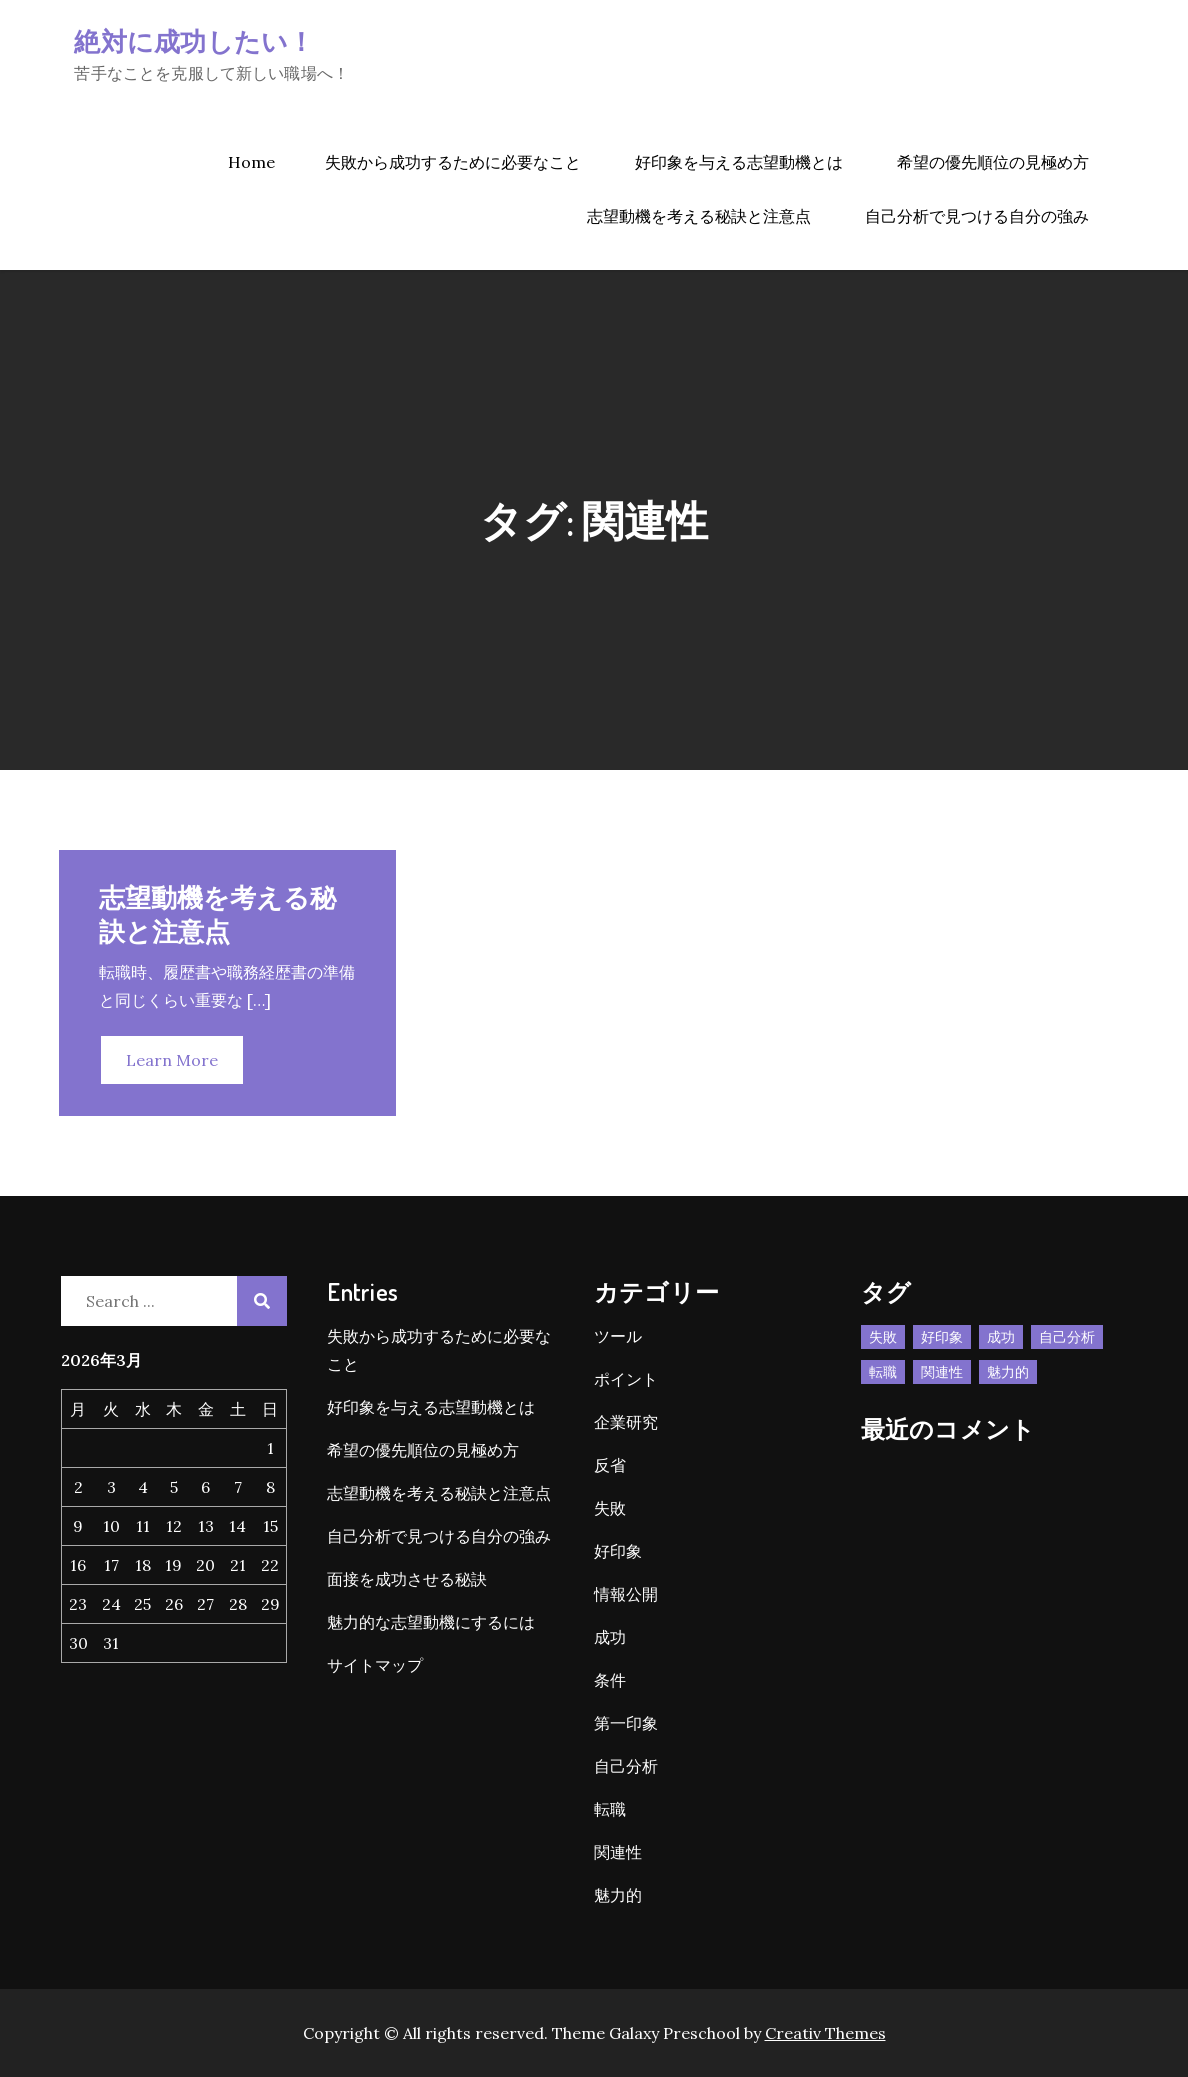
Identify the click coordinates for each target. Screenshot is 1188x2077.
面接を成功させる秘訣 (407, 1579)
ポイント (626, 1379)
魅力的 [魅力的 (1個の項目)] (1008, 1372)
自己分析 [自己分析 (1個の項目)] (1067, 1337)
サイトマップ (375, 1665)
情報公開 (626, 1594)
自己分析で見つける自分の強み (977, 216)
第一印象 (626, 1723)
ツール (618, 1336)
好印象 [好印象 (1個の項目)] (942, 1337)
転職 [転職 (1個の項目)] (883, 1372)
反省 (610, 1465)
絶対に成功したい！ (194, 40)
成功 (610, 1637)
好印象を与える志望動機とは (739, 162)
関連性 (618, 1852)
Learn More (172, 1060)
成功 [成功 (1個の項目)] (1001, 1337)
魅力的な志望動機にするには (431, 1622)
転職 (610, 1809)
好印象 (618, 1551)
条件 (610, 1680)
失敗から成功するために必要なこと (453, 162)
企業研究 (626, 1422)
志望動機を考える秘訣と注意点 (699, 216)
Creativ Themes (825, 2033)
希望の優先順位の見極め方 (993, 162)
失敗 (610, 1508)
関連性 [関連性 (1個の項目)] (942, 1372)
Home (251, 162)
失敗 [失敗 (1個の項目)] (883, 1337)
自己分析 (626, 1766)
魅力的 (618, 1895)
